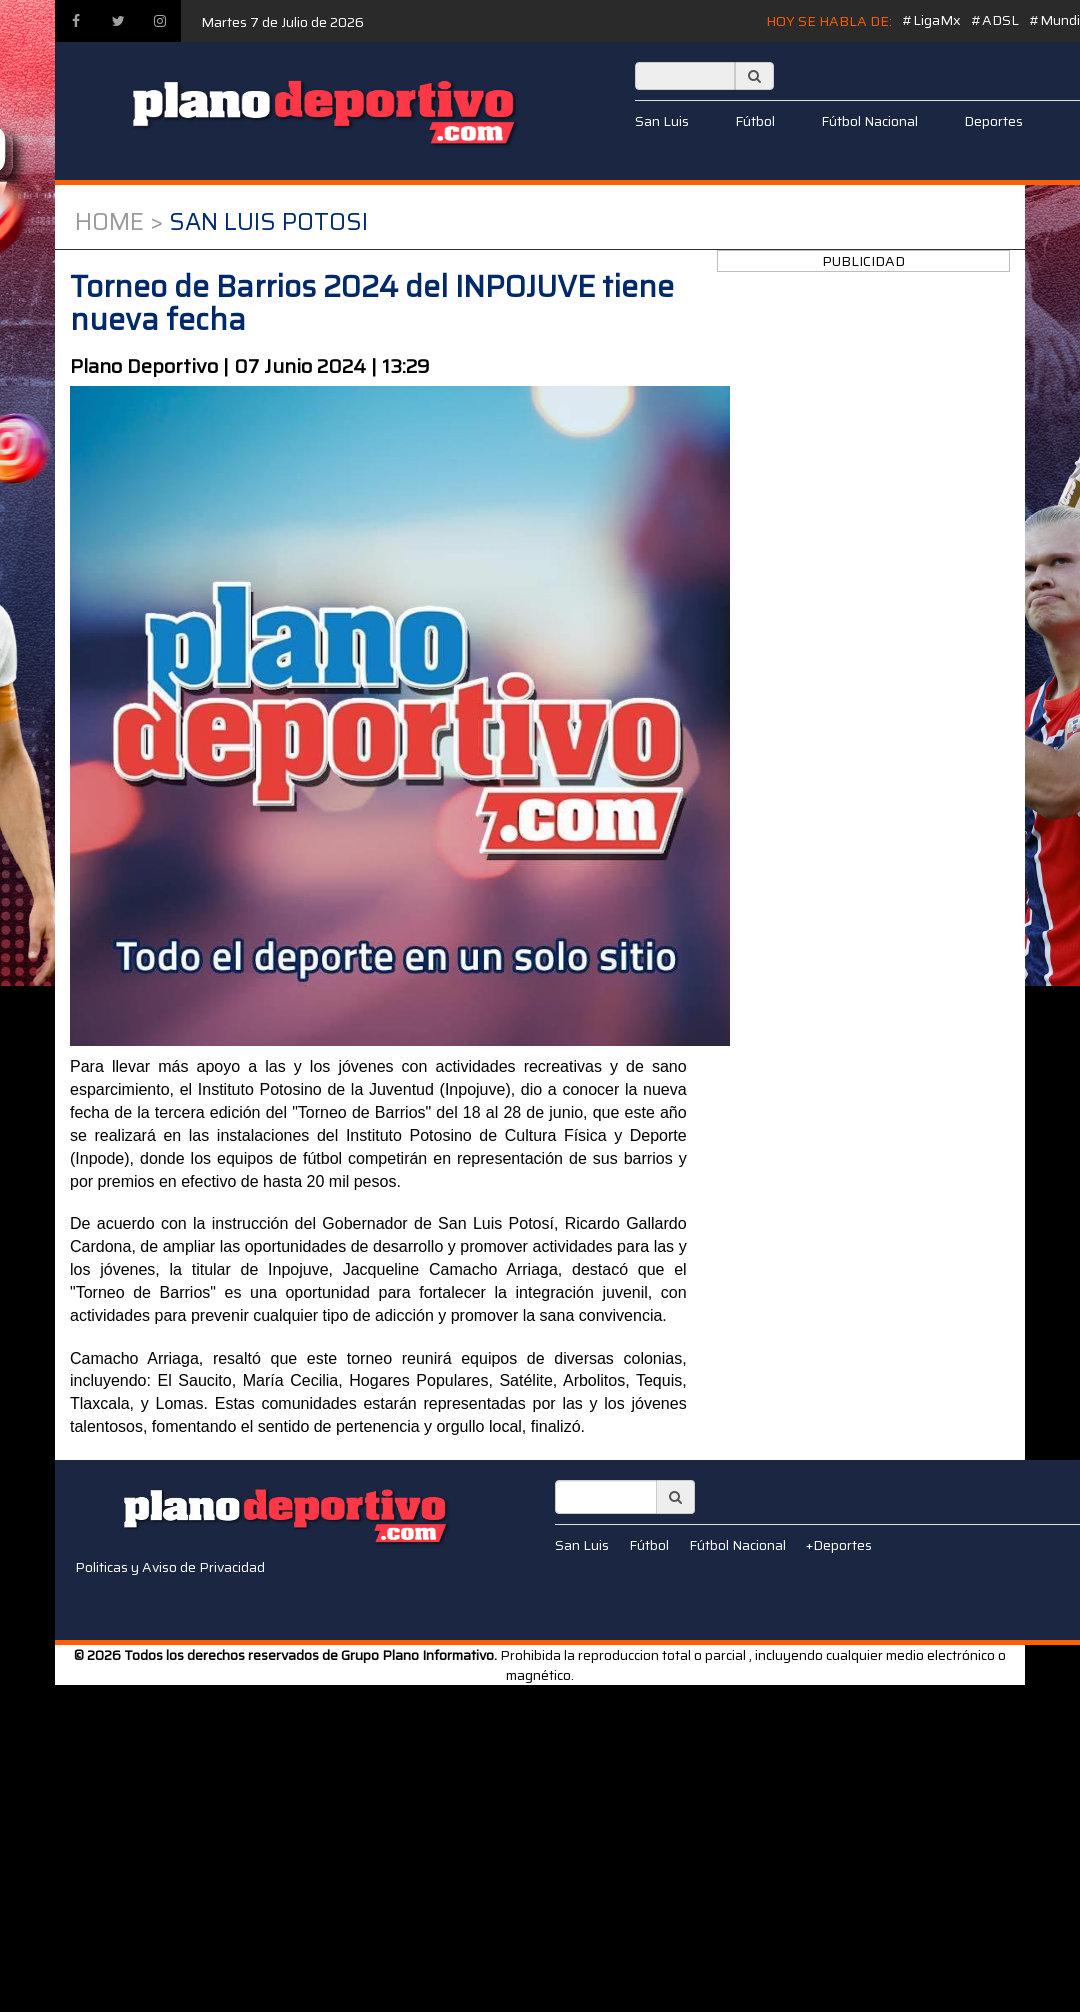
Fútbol (755, 121)
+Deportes (839, 1545)
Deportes (993, 121)
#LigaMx (931, 20)
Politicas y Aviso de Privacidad (170, 1567)
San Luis (662, 121)
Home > (119, 222)
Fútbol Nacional (869, 121)
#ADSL (995, 20)
